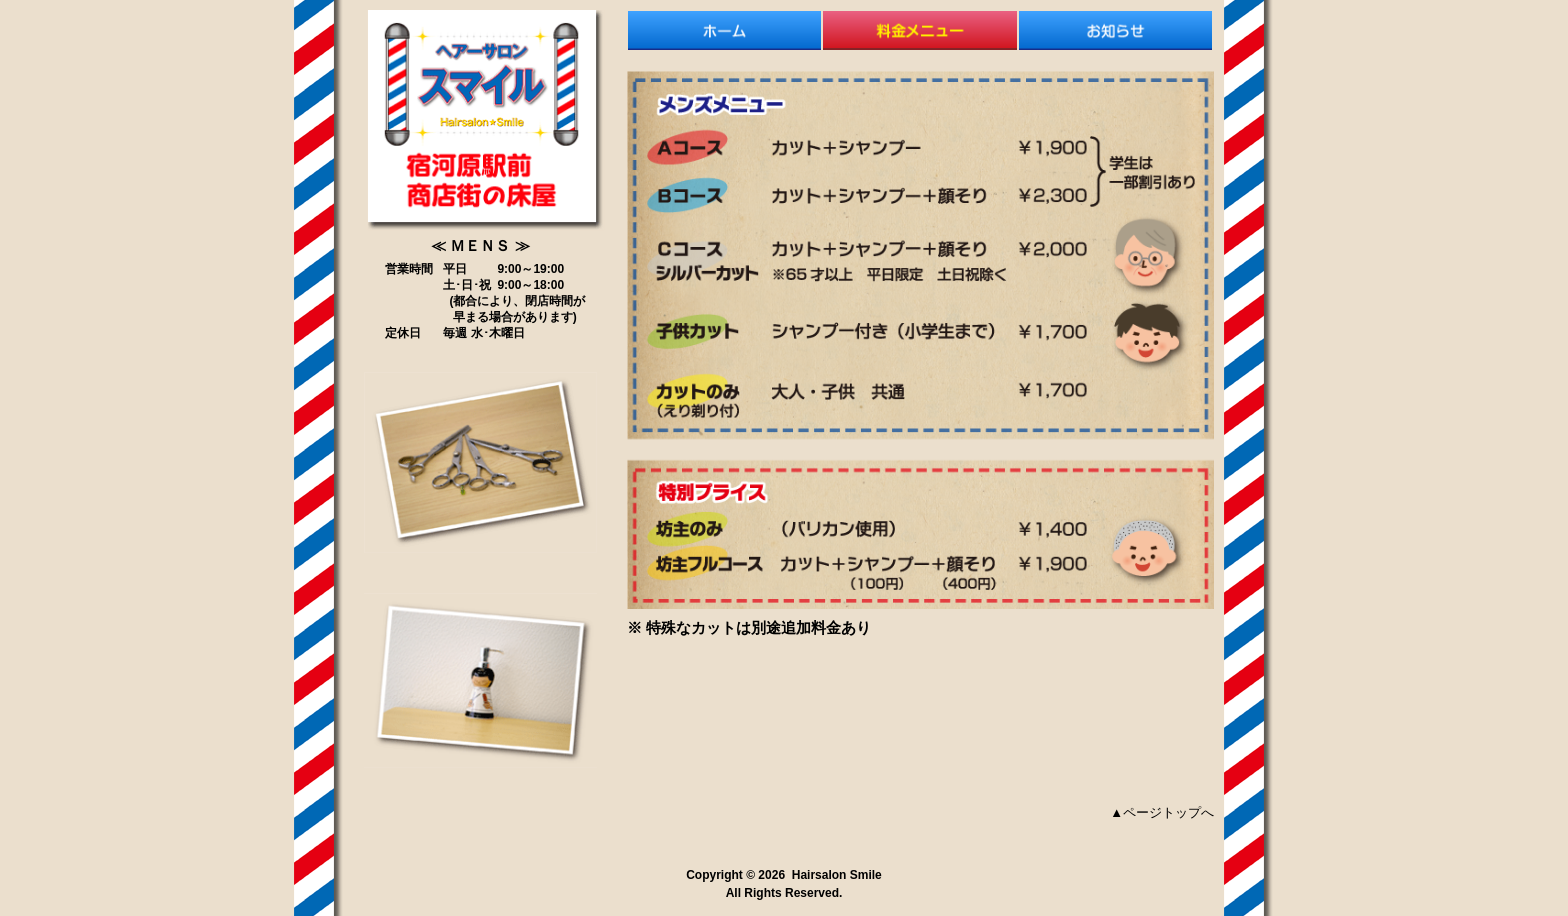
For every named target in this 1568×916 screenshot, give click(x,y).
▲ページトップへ (1162, 812)
